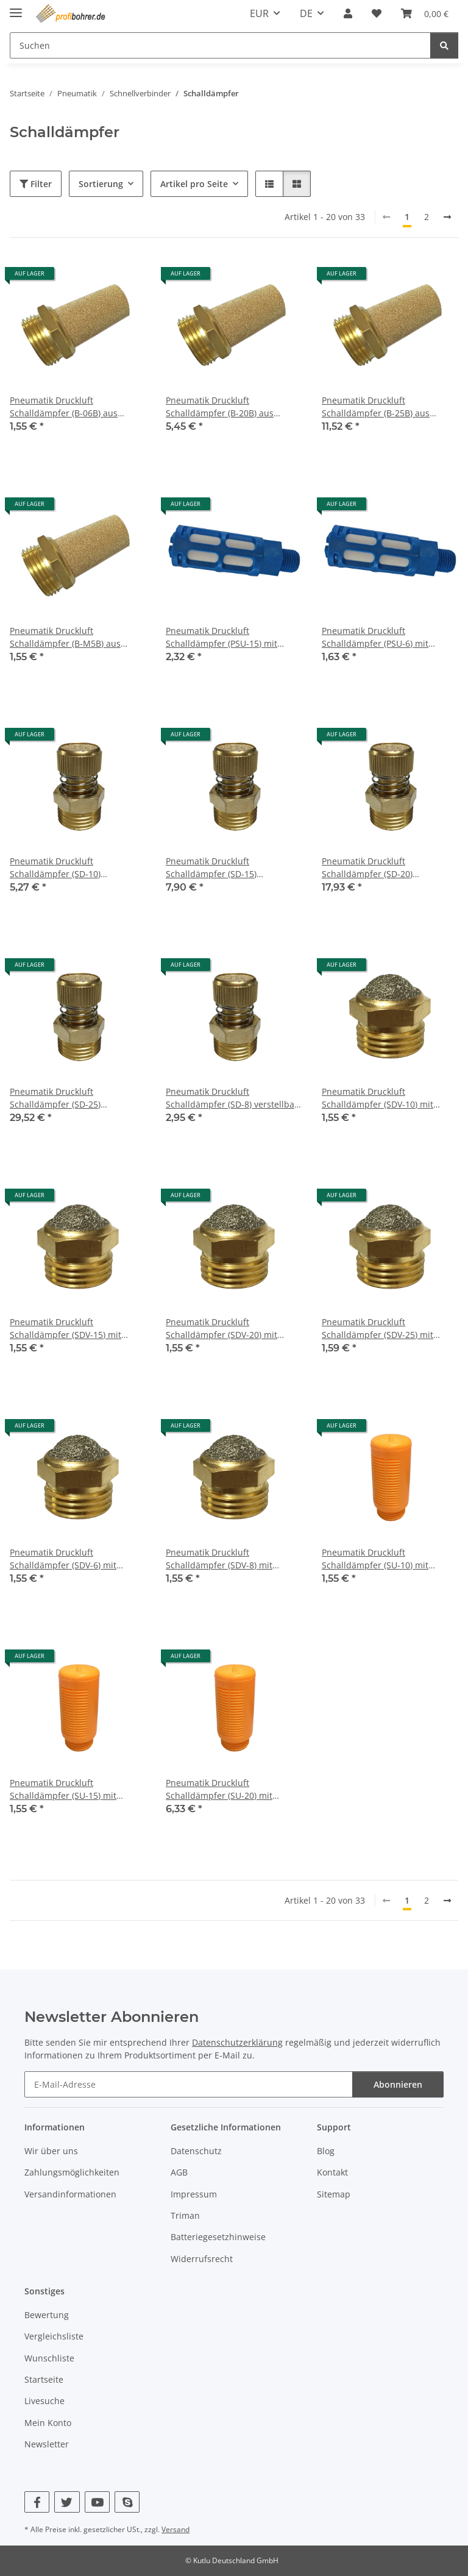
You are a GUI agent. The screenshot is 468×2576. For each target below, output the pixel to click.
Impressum (194, 2194)
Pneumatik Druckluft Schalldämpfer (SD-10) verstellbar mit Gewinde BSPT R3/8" (70, 867)
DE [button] (306, 13)
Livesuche (44, 2401)
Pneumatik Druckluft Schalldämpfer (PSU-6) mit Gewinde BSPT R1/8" (375, 637)
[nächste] (447, 217)
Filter (36, 184)
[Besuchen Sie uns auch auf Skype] (127, 2502)
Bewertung (46, 2315)
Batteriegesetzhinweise (218, 2237)
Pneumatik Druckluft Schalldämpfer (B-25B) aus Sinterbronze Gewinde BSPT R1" (387, 406)
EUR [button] (259, 13)
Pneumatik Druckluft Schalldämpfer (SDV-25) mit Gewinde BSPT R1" (377, 1328)
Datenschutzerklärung (237, 2042)
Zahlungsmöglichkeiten (71, 2172)
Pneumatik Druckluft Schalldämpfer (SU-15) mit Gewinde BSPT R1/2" (63, 1789)
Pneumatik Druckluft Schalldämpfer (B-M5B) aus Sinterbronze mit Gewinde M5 (71, 637)
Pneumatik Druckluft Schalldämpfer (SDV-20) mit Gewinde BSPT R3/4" (221, 1328)
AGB (179, 2172)
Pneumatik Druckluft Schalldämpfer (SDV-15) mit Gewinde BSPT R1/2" (65, 1328)
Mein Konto (47, 2422)
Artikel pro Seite (194, 184)
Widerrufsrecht (202, 2259)
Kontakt (332, 2172)
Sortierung (101, 184)
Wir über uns (51, 2151)
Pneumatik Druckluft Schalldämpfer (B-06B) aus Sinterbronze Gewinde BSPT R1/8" (67, 406)
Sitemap (333, 2194)
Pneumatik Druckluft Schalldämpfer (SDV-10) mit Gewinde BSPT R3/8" (377, 1098)
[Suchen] (444, 45)
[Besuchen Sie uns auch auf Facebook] (36, 2502)
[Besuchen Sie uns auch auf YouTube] (97, 2502)
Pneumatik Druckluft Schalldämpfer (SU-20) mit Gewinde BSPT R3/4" (219, 1789)
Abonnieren (398, 2084)
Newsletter (46, 2444)
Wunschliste (49, 2358)
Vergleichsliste (53, 2336)
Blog (326, 2151)
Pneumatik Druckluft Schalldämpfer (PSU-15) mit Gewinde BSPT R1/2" (221, 637)
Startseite (43, 2379)
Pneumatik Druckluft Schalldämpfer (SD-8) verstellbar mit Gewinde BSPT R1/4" (232, 1098)
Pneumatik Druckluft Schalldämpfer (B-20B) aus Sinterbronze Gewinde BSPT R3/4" (223, 406)
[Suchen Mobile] (220, 45)
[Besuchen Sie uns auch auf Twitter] (66, 2502)
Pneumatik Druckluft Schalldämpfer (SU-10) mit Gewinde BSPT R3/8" (375, 1558)
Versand (175, 2529)
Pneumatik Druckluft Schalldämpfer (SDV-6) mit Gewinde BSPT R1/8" (63, 1558)
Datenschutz (196, 2151)
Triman (185, 2215)
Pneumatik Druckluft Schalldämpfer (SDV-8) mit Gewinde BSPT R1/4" (219, 1558)
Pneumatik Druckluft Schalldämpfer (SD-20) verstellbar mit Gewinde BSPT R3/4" (382, 867)
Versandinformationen (70, 2194)
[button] (348, 13)
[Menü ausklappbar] (16, 7)
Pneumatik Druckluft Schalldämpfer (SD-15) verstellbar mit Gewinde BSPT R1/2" (226, 867)
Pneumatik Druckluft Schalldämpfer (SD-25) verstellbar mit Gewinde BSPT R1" (70, 1098)
